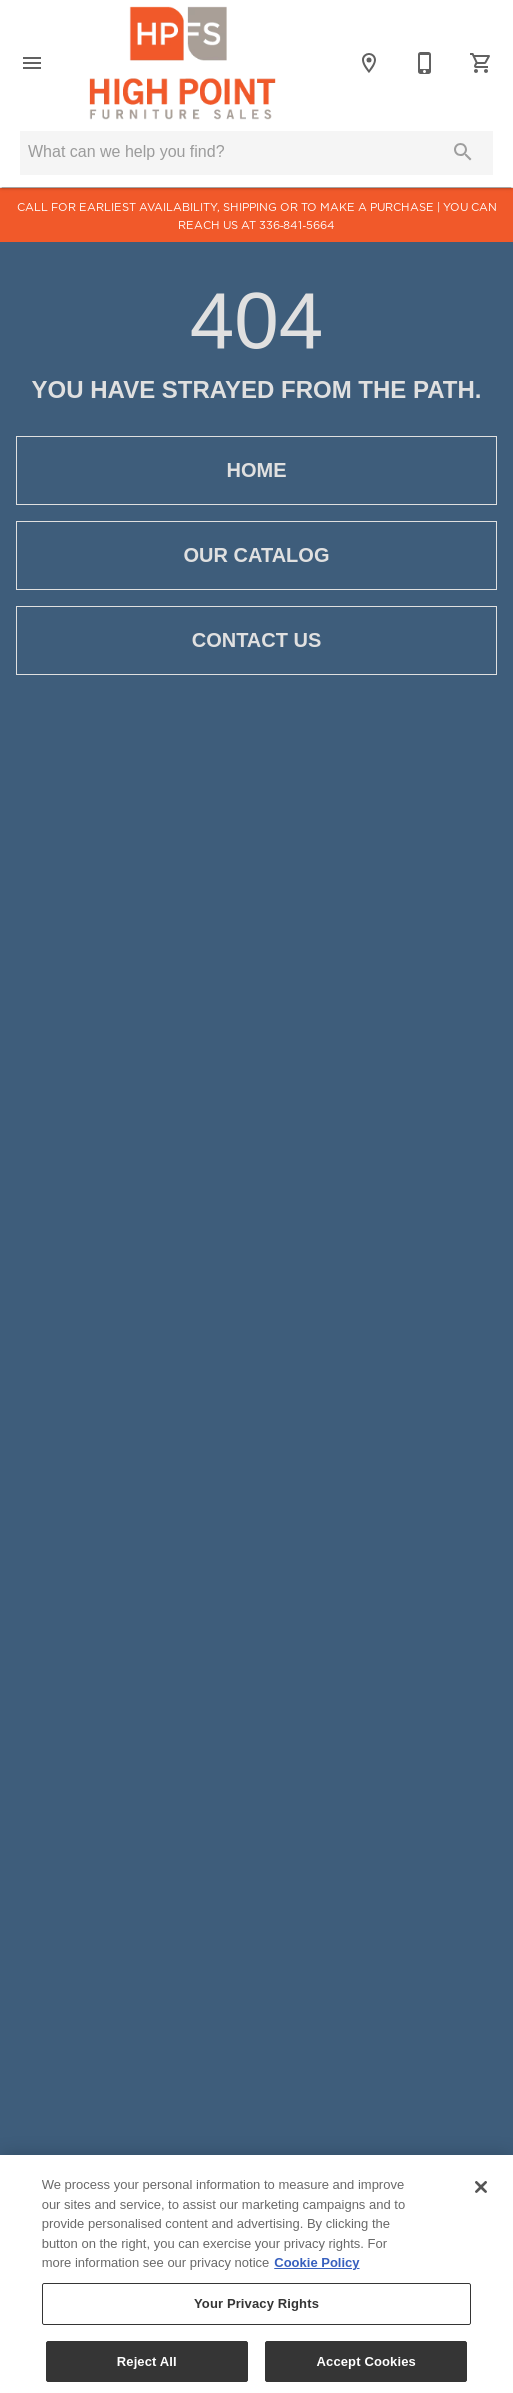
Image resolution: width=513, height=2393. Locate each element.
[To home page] (182, 63)
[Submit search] (463, 152)
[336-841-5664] (425, 63)
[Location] (369, 63)
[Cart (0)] (481, 63)
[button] (32, 63)
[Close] (481, 2194)
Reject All (147, 2367)
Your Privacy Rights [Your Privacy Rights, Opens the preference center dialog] (256, 2309)
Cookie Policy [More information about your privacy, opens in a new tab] (316, 2269)
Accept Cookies (366, 2367)
